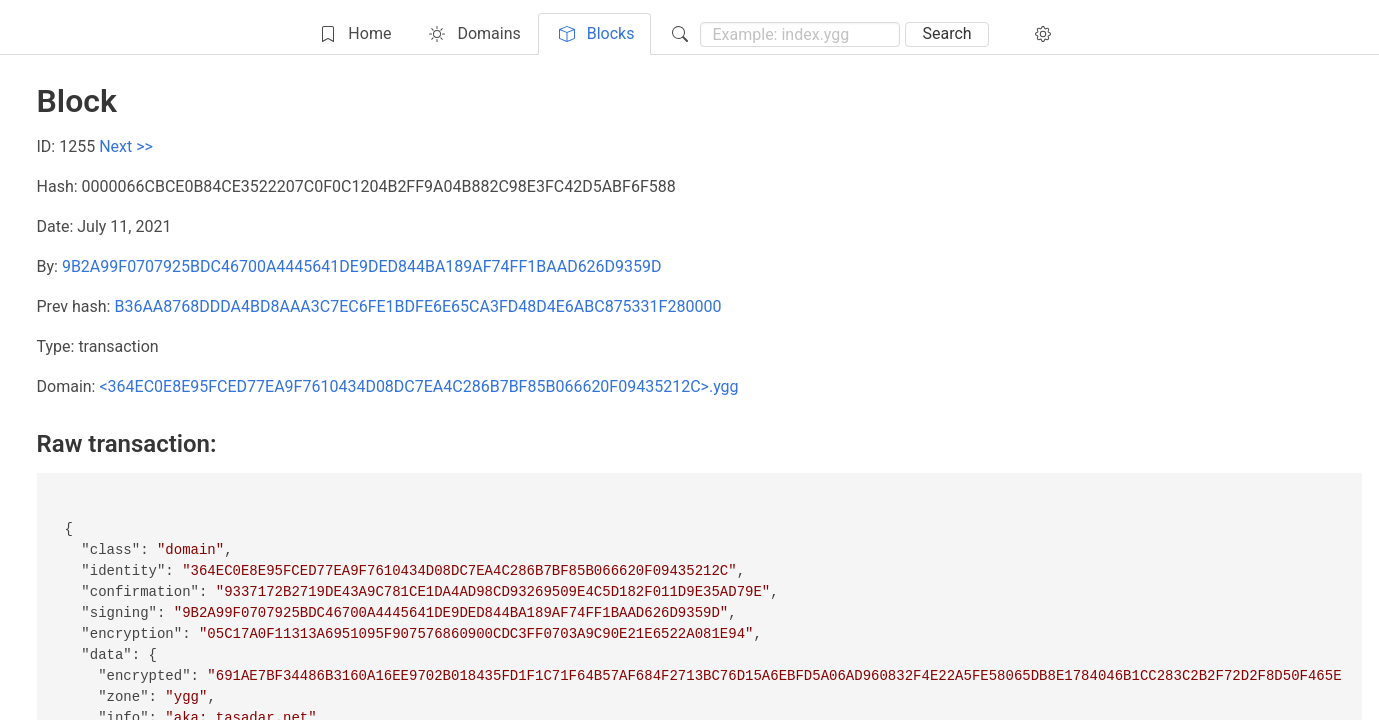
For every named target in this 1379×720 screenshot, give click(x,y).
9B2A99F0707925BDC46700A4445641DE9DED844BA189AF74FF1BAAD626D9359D (362, 266)
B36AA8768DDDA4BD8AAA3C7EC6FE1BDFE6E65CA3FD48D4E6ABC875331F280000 (417, 306)
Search (946, 33)
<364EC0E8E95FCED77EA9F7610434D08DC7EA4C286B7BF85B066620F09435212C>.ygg (418, 386)
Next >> (126, 146)
